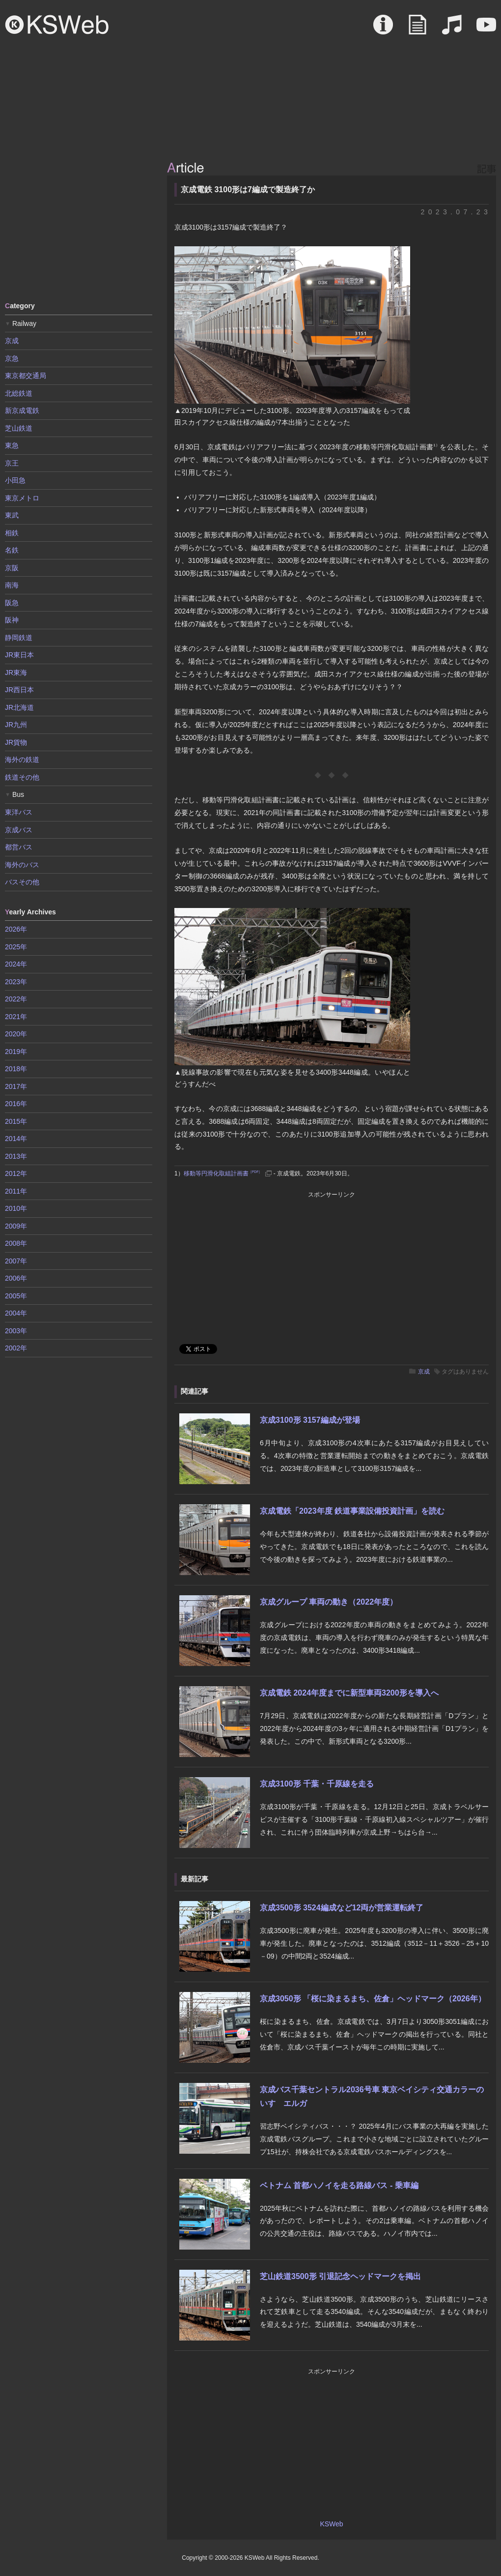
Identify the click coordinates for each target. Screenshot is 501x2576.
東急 (12, 445)
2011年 (16, 1191)
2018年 (16, 1069)
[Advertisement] (78, 223)
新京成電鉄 (22, 410)
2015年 (16, 1121)
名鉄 (12, 550)
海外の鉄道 (22, 759)
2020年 (16, 1034)
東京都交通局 (25, 376)
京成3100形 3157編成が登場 (310, 1420)
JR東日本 (19, 655)
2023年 (16, 982)
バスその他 (22, 882)
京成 (424, 1371)
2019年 (16, 1051)
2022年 (16, 999)
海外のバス (22, 865)
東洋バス (18, 812)
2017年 (16, 1086)
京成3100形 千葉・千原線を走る (317, 1784)
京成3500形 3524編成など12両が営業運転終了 (341, 1907)
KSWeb (57, 24)
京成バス (18, 830)
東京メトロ (22, 498)
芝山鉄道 (18, 428)
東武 (12, 515)
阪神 (12, 620)
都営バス (18, 847)
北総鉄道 (18, 393)
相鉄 (12, 533)
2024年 (16, 964)
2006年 (16, 1278)
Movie (486, 29)
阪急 (12, 603)
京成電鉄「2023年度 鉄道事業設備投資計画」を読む (352, 1511)
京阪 (12, 568)
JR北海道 (19, 707)
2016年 (16, 1104)
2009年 (16, 1226)
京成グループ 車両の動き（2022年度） (328, 1602)
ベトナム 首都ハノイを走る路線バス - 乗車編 (339, 2185)
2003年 (16, 1331)
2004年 (16, 1313)
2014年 (16, 1138)
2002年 (16, 1348)
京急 (12, 358)
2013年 (16, 1156)
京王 (12, 463)
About (383, 29)
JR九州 (16, 725)
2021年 (16, 1017)
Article (417, 29)
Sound (452, 29)
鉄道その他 (22, 777)
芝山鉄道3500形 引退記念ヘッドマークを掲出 (340, 2276)
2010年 (16, 1208)
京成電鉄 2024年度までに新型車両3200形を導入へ (349, 1693)
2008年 (16, 1243)
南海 (12, 585)
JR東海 (16, 672)
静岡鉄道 (18, 638)
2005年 (16, 1296)
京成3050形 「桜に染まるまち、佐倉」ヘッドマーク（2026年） (373, 1998)
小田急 (15, 480)
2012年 (16, 1173)
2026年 (16, 929)
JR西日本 (19, 690)
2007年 (16, 1261)
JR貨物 (16, 742)
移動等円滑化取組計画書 (223, 1173)
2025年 (16, 947)
